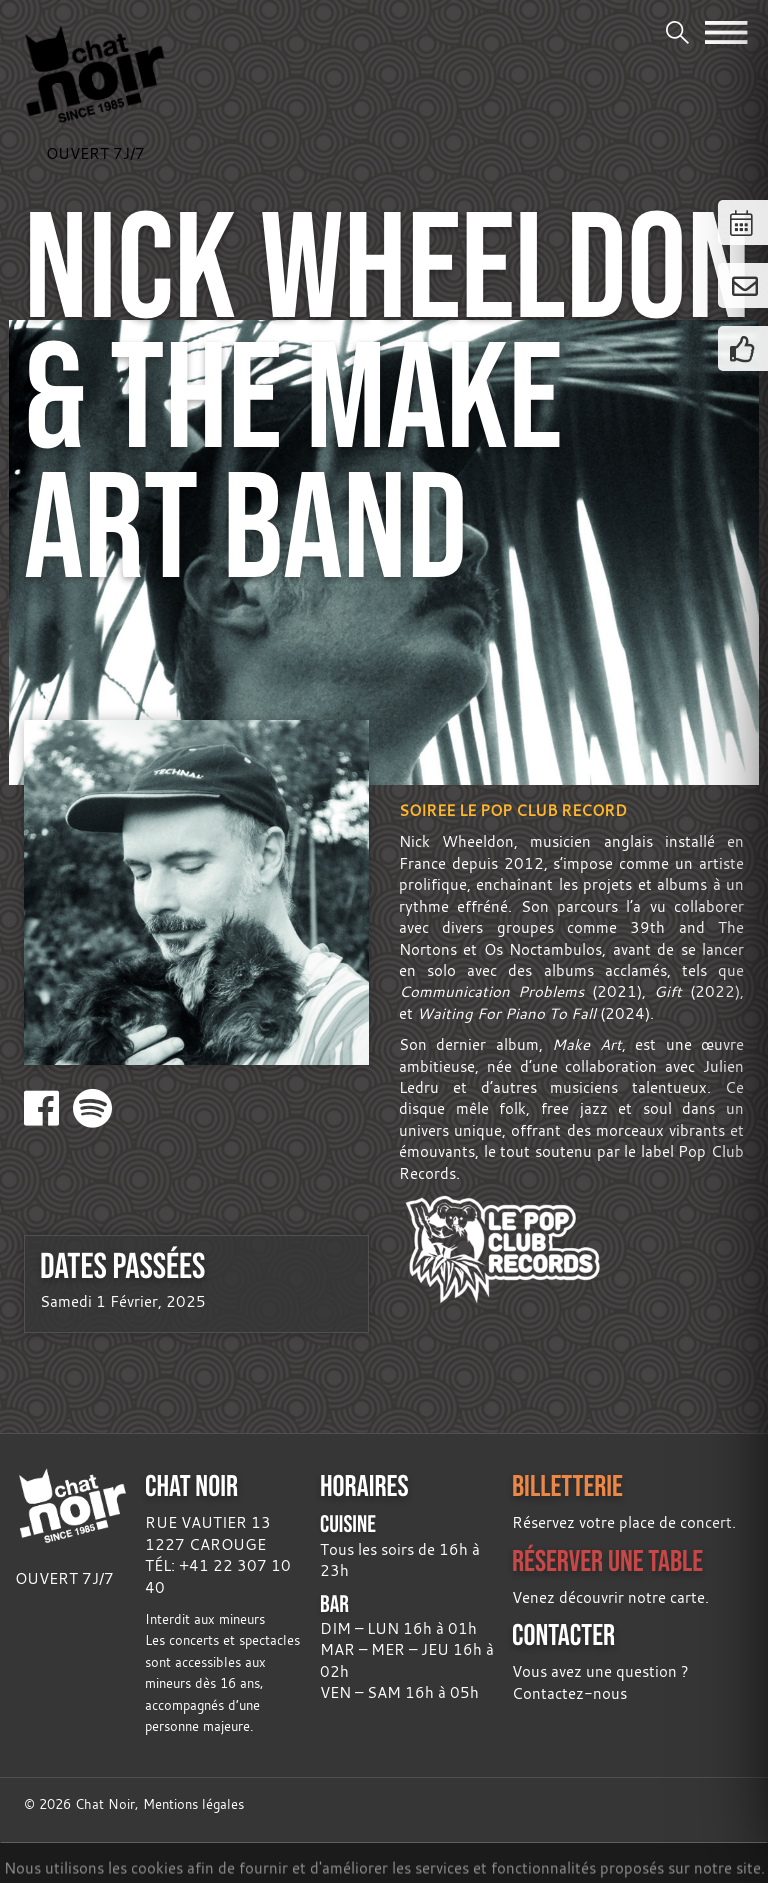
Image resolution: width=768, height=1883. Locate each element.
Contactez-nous (569, 1693)
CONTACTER (563, 1634)
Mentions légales (193, 1804)
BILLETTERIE (567, 1485)
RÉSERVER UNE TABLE (607, 1560)
